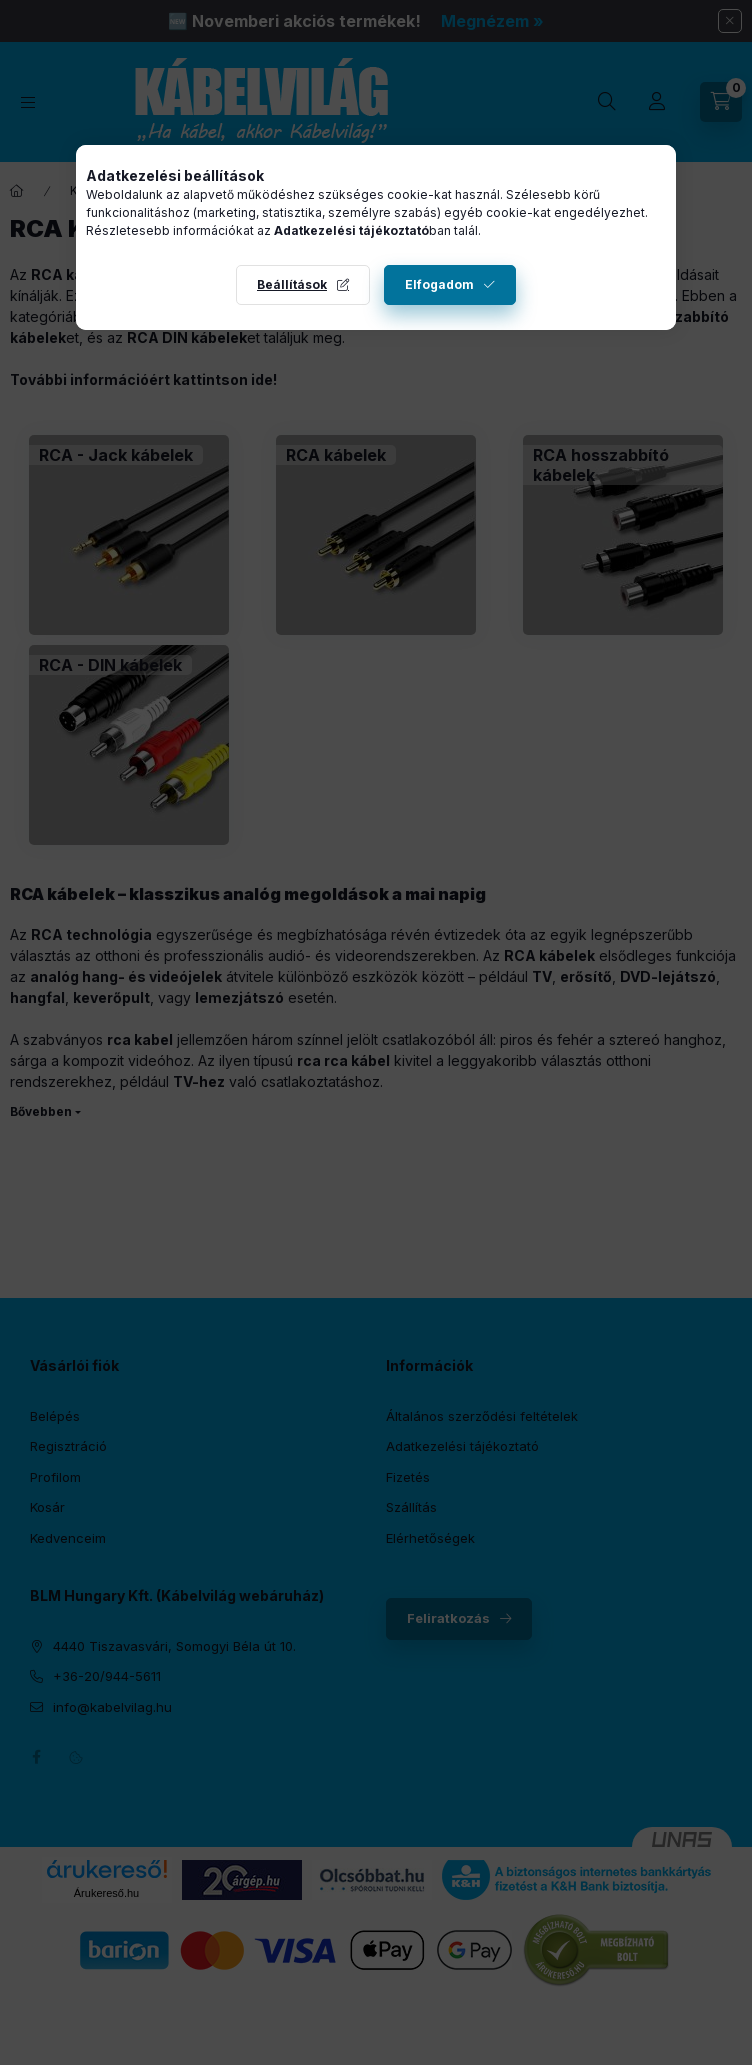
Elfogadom (439, 284)
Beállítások (292, 284)
